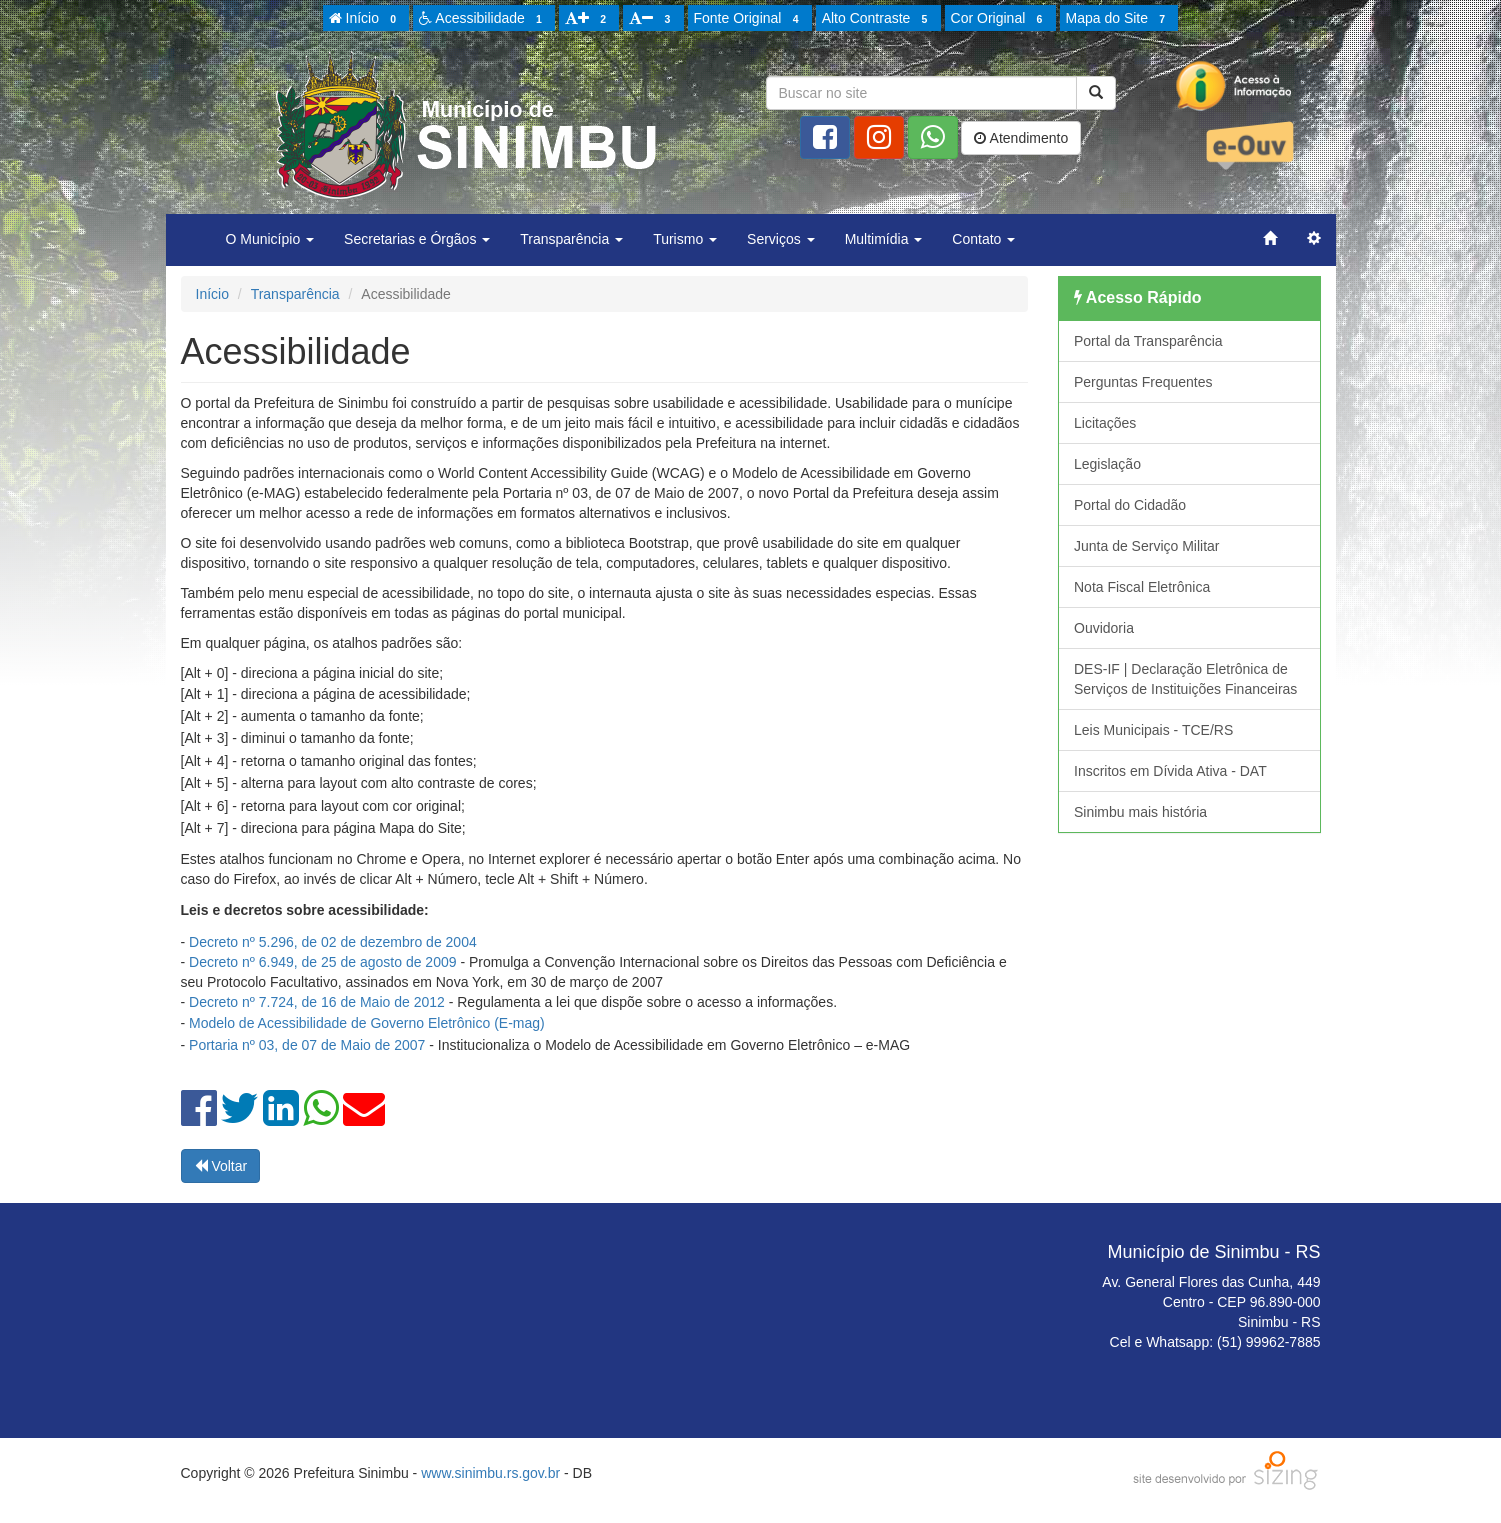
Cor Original (1000, 19)
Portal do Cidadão (1130, 505)
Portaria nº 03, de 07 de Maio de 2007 (307, 1045)
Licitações (1105, 423)
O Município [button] (270, 239)
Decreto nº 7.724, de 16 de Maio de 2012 (317, 1002)
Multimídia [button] (884, 239)
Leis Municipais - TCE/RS (1153, 730)
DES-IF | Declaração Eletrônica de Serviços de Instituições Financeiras (1185, 679)
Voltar (221, 1166)
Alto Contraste (878, 19)
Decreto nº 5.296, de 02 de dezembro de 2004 (333, 942)
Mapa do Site (1119, 19)
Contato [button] (983, 239)
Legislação (1107, 464)
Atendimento (1021, 138)
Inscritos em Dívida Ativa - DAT (1170, 771)
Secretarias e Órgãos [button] (417, 239)
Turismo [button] (685, 239)
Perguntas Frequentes (1143, 382)
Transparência (295, 294)
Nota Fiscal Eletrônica (1142, 587)
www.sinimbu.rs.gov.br (490, 1473)
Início (366, 19)
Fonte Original (749, 19)
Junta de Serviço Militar (1147, 546)
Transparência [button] (571, 239)
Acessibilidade (483, 19)
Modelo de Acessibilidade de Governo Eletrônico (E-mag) (367, 1023)
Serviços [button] (781, 239)
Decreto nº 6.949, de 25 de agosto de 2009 (322, 962)
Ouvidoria (1104, 628)
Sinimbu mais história (1140, 812)
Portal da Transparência (1148, 341)
